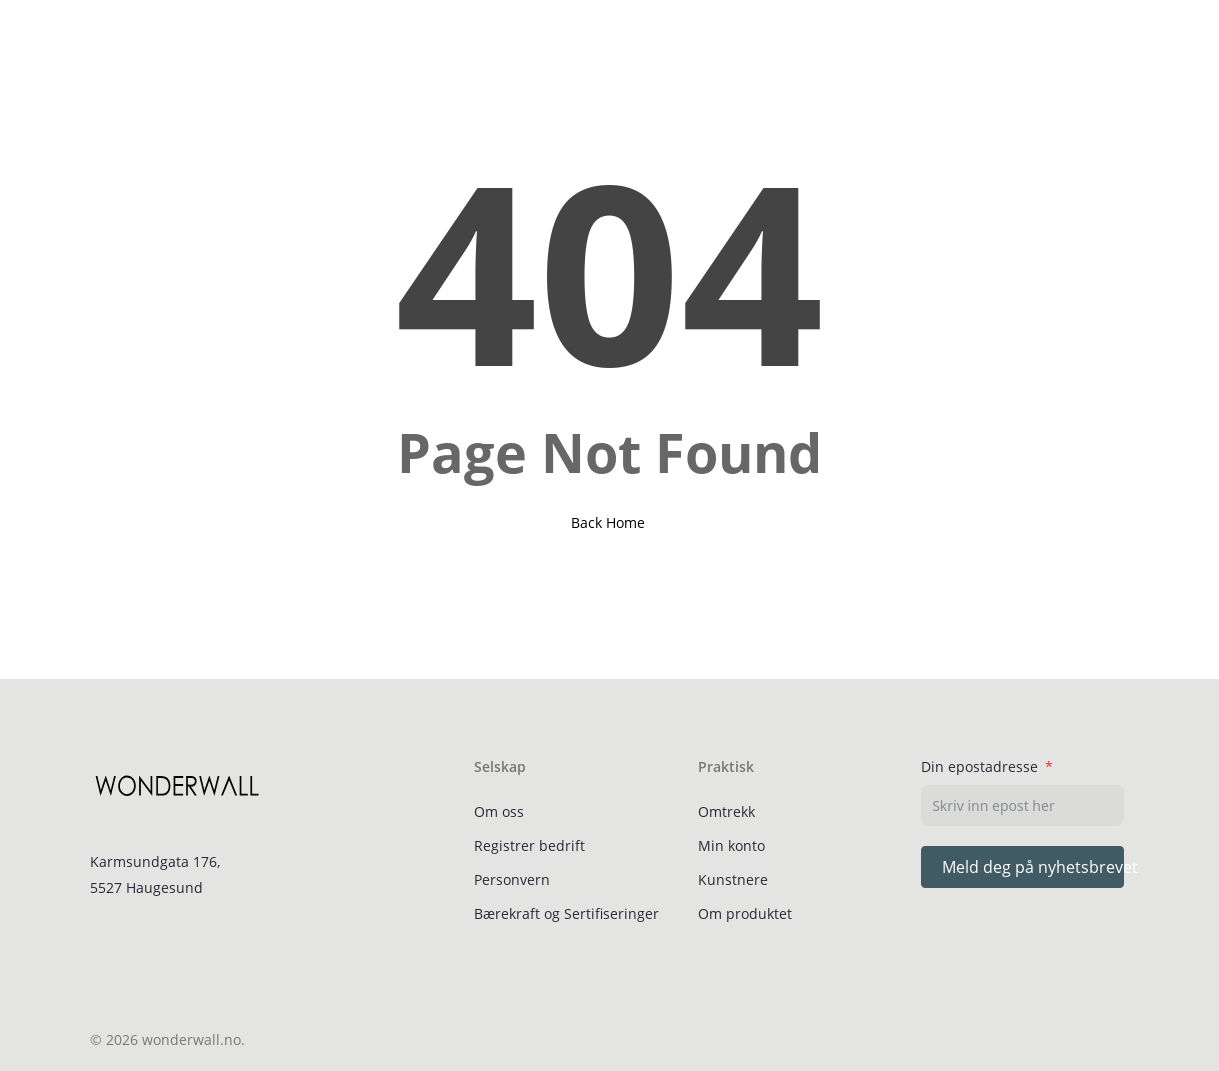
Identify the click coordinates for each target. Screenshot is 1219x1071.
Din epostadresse (979, 766)
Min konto (731, 845)
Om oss (499, 811)
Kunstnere (733, 879)
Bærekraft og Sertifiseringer (566, 913)
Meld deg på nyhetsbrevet (1033, 867)
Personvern (512, 879)
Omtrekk (726, 811)
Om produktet (745, 913)
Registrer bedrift (529, 845)
